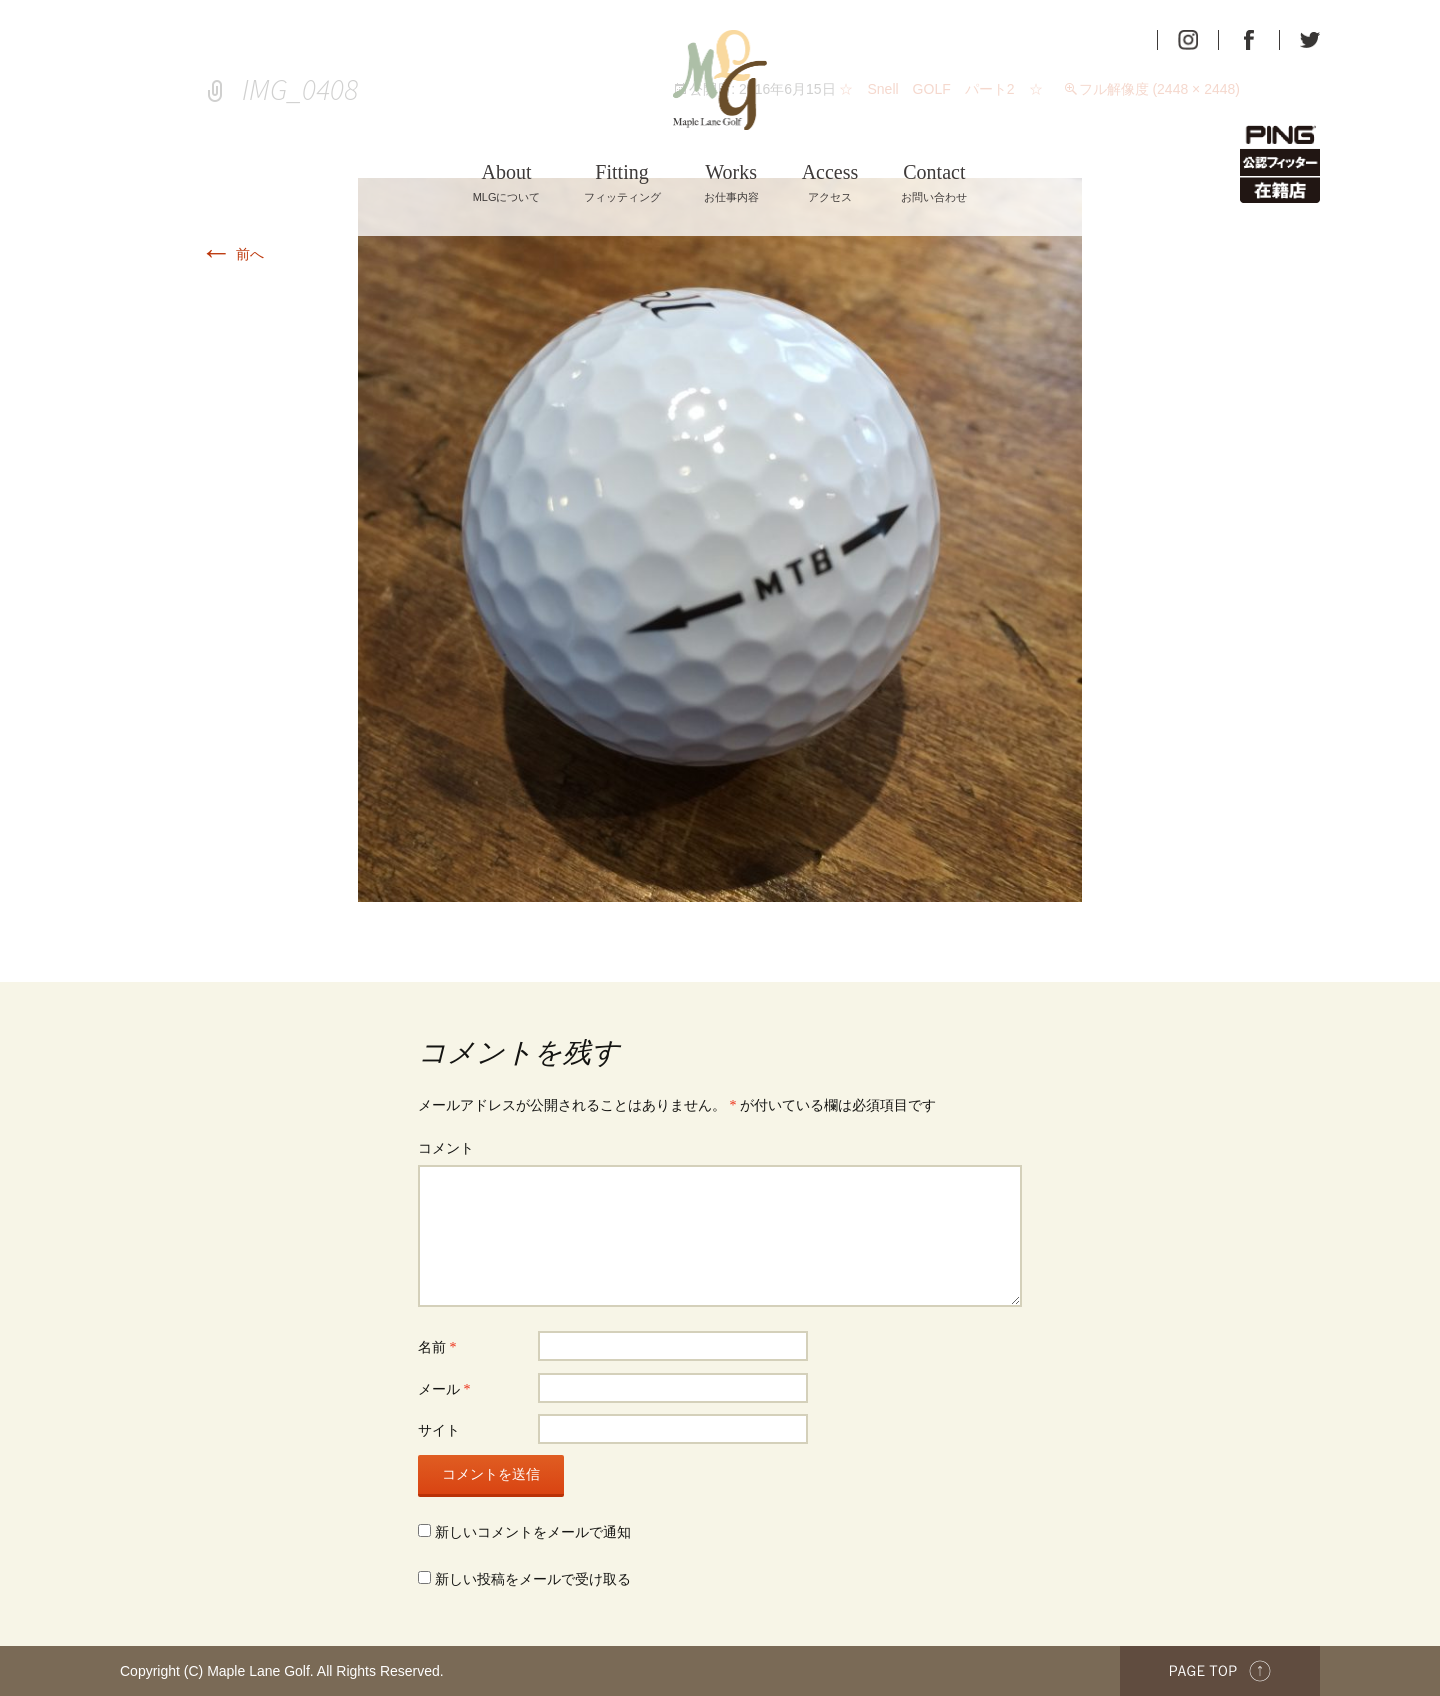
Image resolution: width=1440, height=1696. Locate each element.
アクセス (830, 182)
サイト (439, 1430)
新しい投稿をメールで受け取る (533, 1579)
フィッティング (622, 182)
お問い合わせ (934, 182)
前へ (232, 254)
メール (444, 1389)
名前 (437, 1347)
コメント (446, 1148)
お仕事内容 (731, 182)
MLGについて (507, 182)
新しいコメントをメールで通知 (533, 1532)
